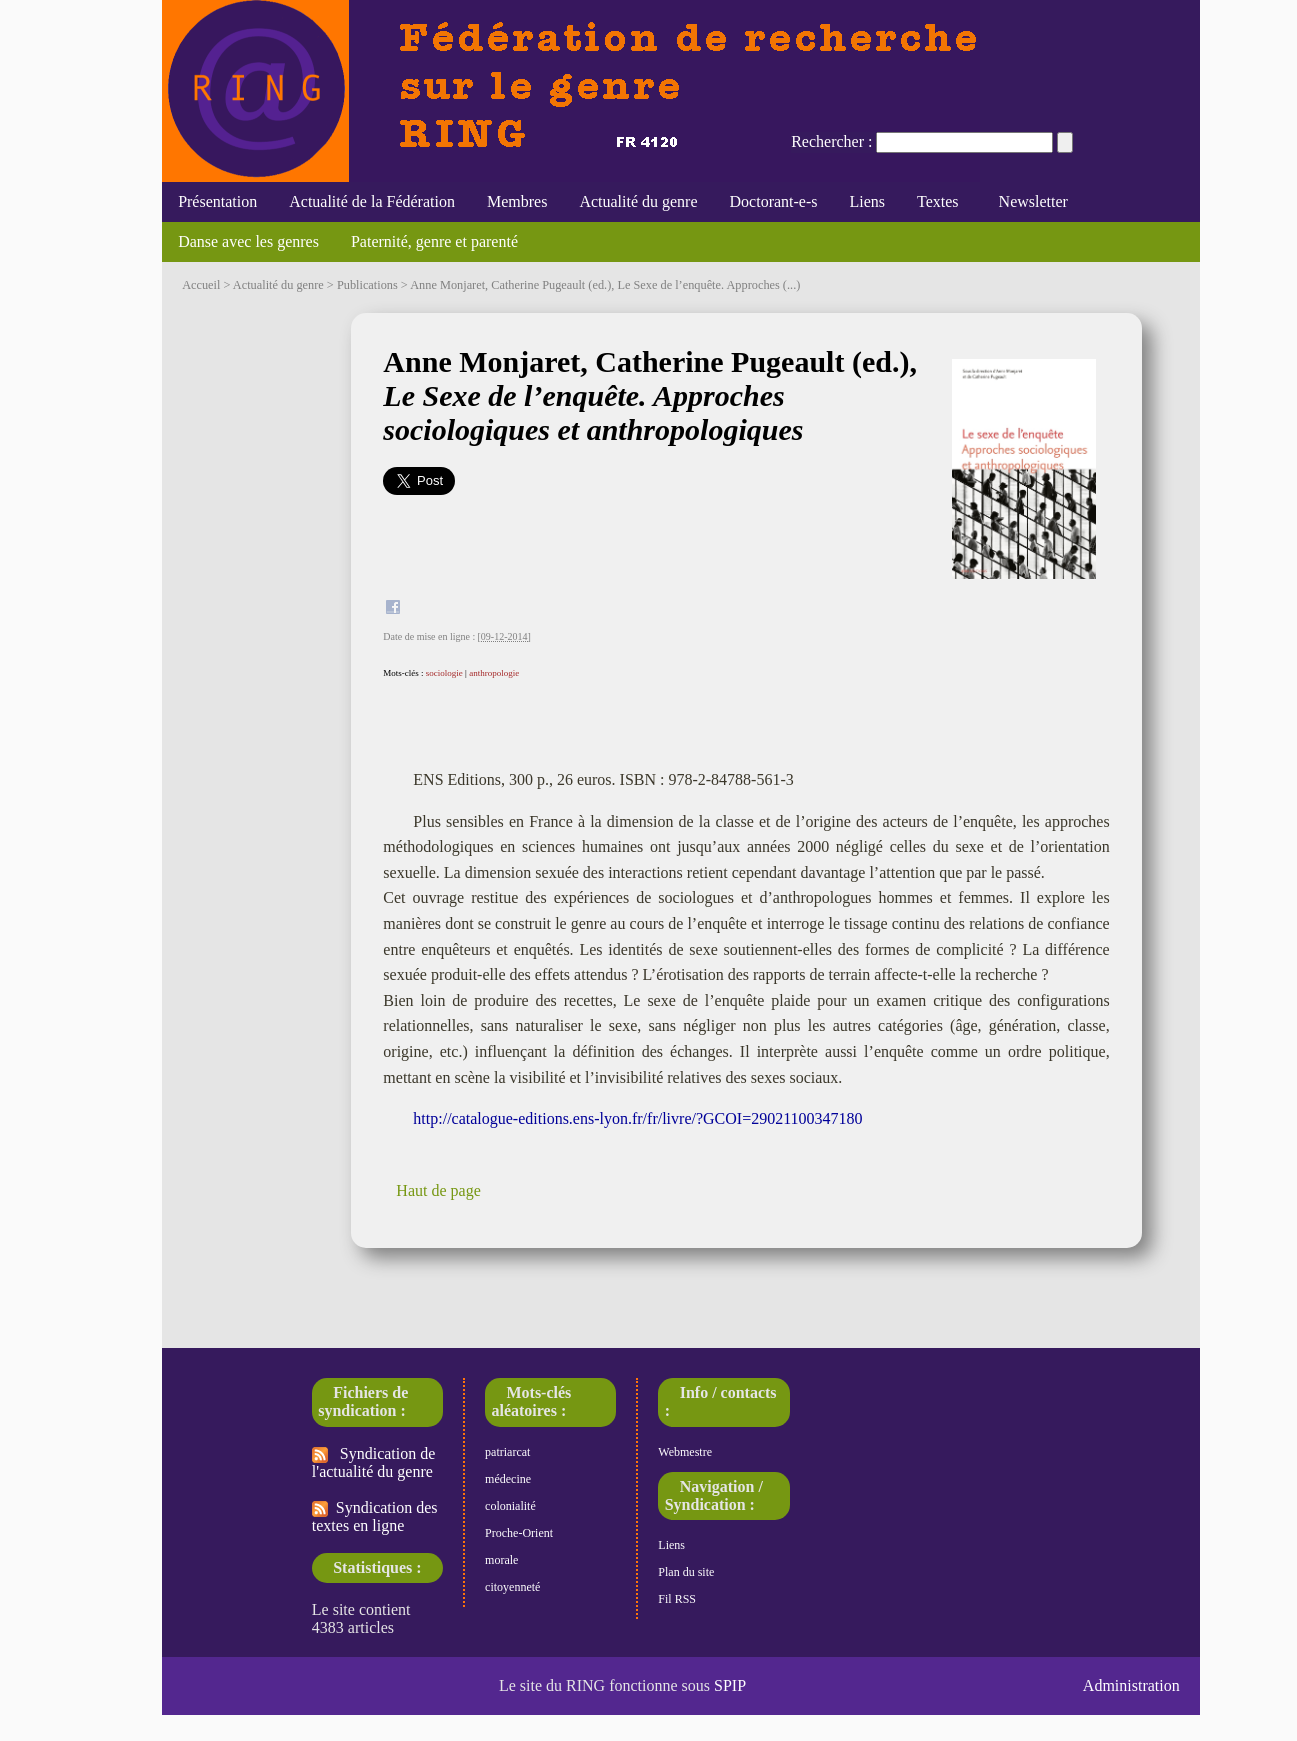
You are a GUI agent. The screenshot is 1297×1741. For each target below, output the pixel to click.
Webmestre (685, 1452)
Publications (367, 285)
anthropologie (494, 673)
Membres (517, 201)
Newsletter (1029, 201)
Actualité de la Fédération (372, 201)
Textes (938, 201)
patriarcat (507, 1452)
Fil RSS (677, 1599)
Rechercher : (831, 141)
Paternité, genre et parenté (434, 241)
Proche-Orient (519, 1533)
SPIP (730, 1685)
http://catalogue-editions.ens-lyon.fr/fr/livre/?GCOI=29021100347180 (637, 1118)
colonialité (510, 1506)
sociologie (444, 673)
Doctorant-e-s (774, 201)
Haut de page (438, 1190)
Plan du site (686, 1572)
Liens (868, 201)
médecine (508, 1479)
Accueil (201, 285)
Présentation (217, 201)
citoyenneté (512, 1587)
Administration (1131, 1685)
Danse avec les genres (248, 241)
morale (501, 1560)
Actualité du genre (638, 201)
